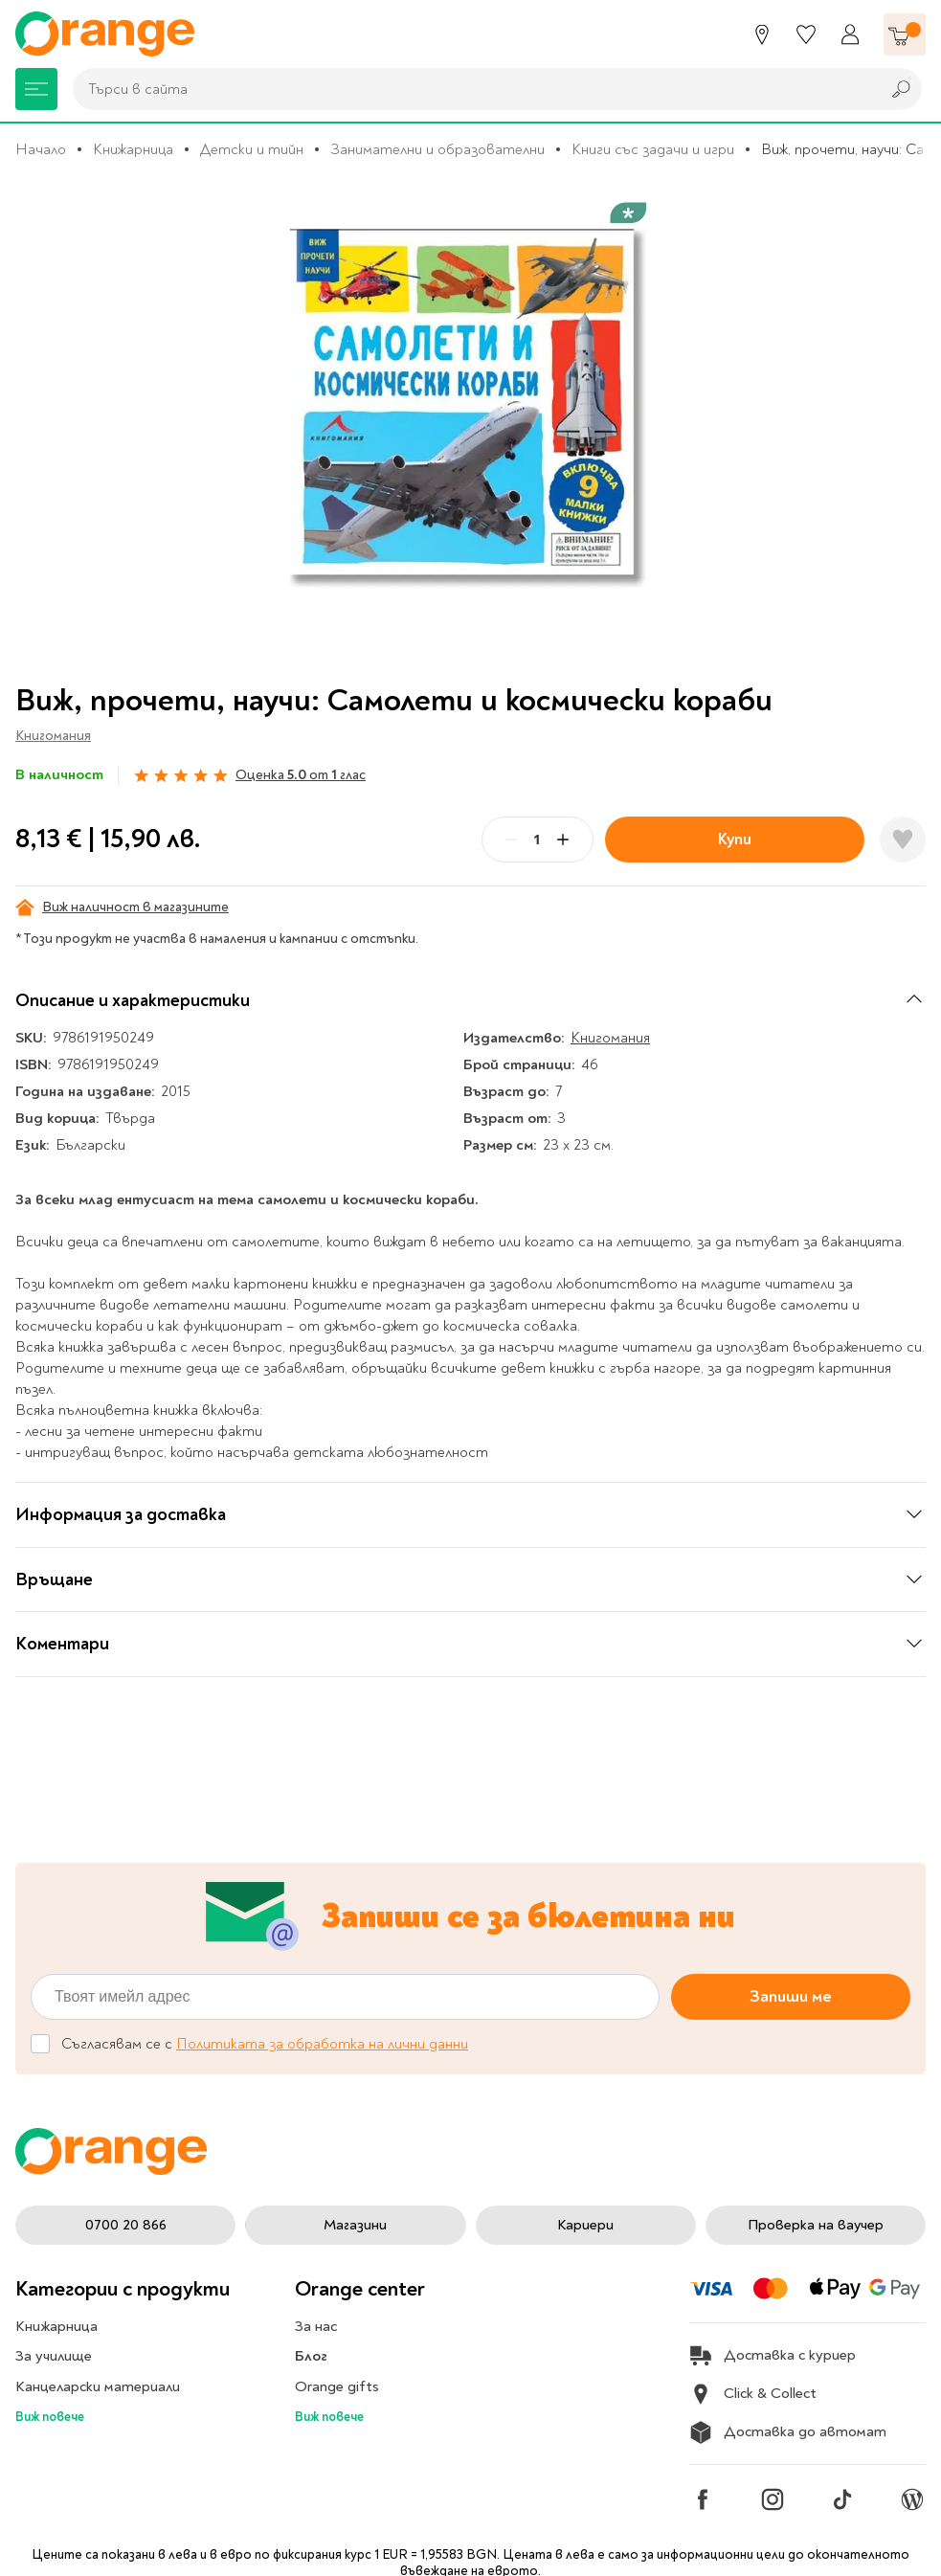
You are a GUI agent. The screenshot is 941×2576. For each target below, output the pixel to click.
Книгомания (53, 736)
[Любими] (806, 34)
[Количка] (905, 34)
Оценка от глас (300, 775)
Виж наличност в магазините (122, 907)
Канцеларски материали (97, 2386)
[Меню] (36, 89)
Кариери (585, 2224)
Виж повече (49, 2416)
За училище (53, 2355)
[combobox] (471, 89)
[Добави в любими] (903, 839)
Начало (40, 149)
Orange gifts (337, 2386)
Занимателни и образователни (437, 149)
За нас (316, 2326)
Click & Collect (753, 2394)
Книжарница (133, 149)
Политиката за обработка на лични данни (322, 2043)
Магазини (355, 2224)
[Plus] (562, 839)
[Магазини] (762, 34)
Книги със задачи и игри (652, 149)
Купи (734, 839)
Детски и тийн (251, 149)
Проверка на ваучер (816, 2224)
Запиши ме (791, 1996)
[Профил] (850, 34)
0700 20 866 (126, 2224)
